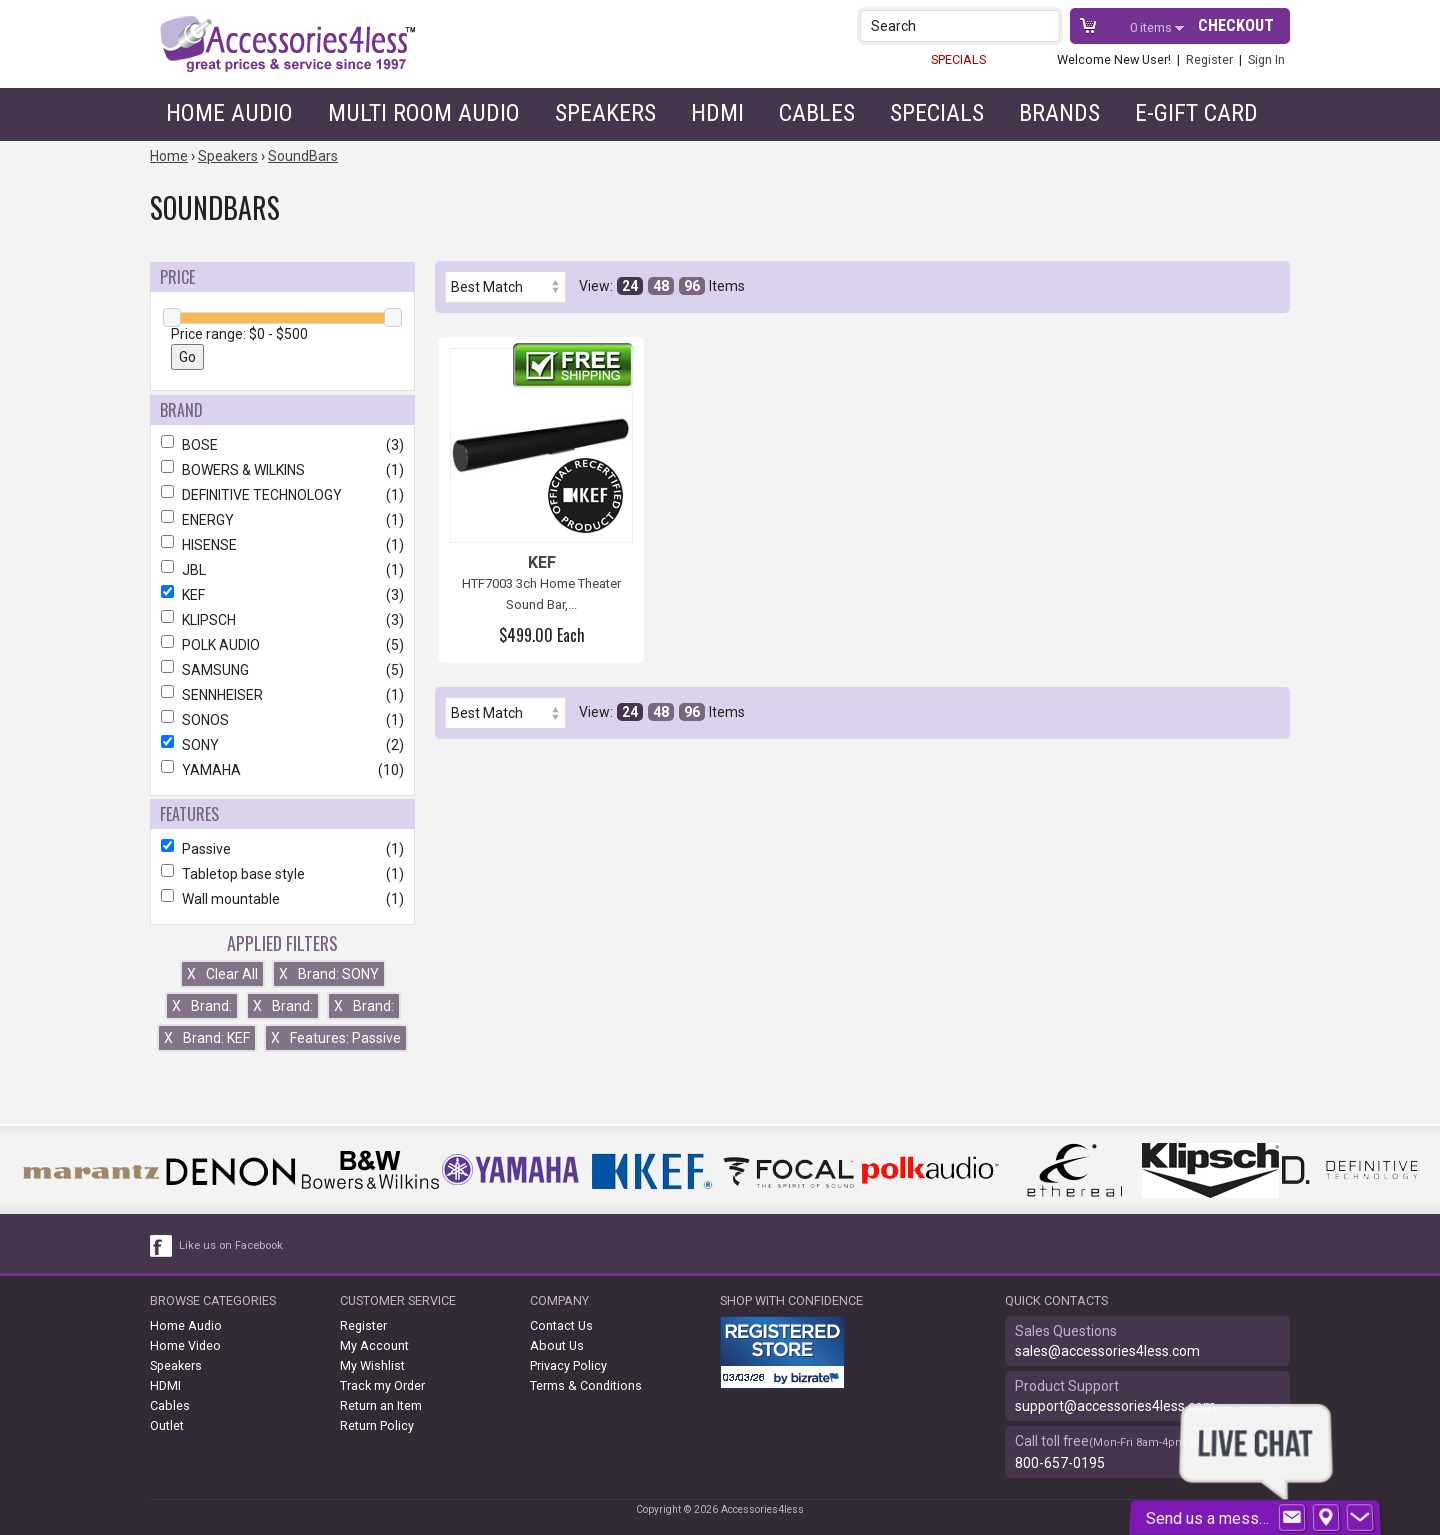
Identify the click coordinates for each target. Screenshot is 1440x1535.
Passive (282, 849)
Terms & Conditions (586, 1385)
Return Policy (377, 1425)
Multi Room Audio (424, 113)
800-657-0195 (1060, 1463)
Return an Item (381, 1405)
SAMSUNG (282, 670)
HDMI (717, 113)
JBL (282, 570)
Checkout (1236, 25)
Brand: (202, 1006)
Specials (937, 113)
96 (692, 286)
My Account (374, 1345)
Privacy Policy (568, 1365)
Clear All (222, 974)
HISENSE (282, 545)
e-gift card (1196, 113)
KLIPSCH (282, 620)
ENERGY (282, 520)
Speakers (605, 113)
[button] (1046, 25)
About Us (557, 1345)
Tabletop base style (282, 874)
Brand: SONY (329, 974)
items (1152, 27)
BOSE (282, 445)
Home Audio (229, 113)
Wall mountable (282, 899)
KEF (282, 595)
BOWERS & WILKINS (282, 470)
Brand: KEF (207, 1038)
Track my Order (382, 1385)
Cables (817, 113)
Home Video (185, 1345)
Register (1209, 59)
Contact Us (561, 1325)
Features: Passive (336, 1038)
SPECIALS (958, 59)
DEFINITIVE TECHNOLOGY (282, 495)
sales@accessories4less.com (1107, 1351)
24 (630, 286)
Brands (1059, 113)
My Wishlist (372, 1365)
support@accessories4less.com (1115, 1406)
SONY (282, 745)
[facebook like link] (162, 1246)
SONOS (282, 720)
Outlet (167, 1425)
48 (661, 286)
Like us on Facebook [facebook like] (231, 1245)
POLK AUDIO (282, 645)
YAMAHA (282, 770)
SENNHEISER (282, 695)
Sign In (1266, 59)
